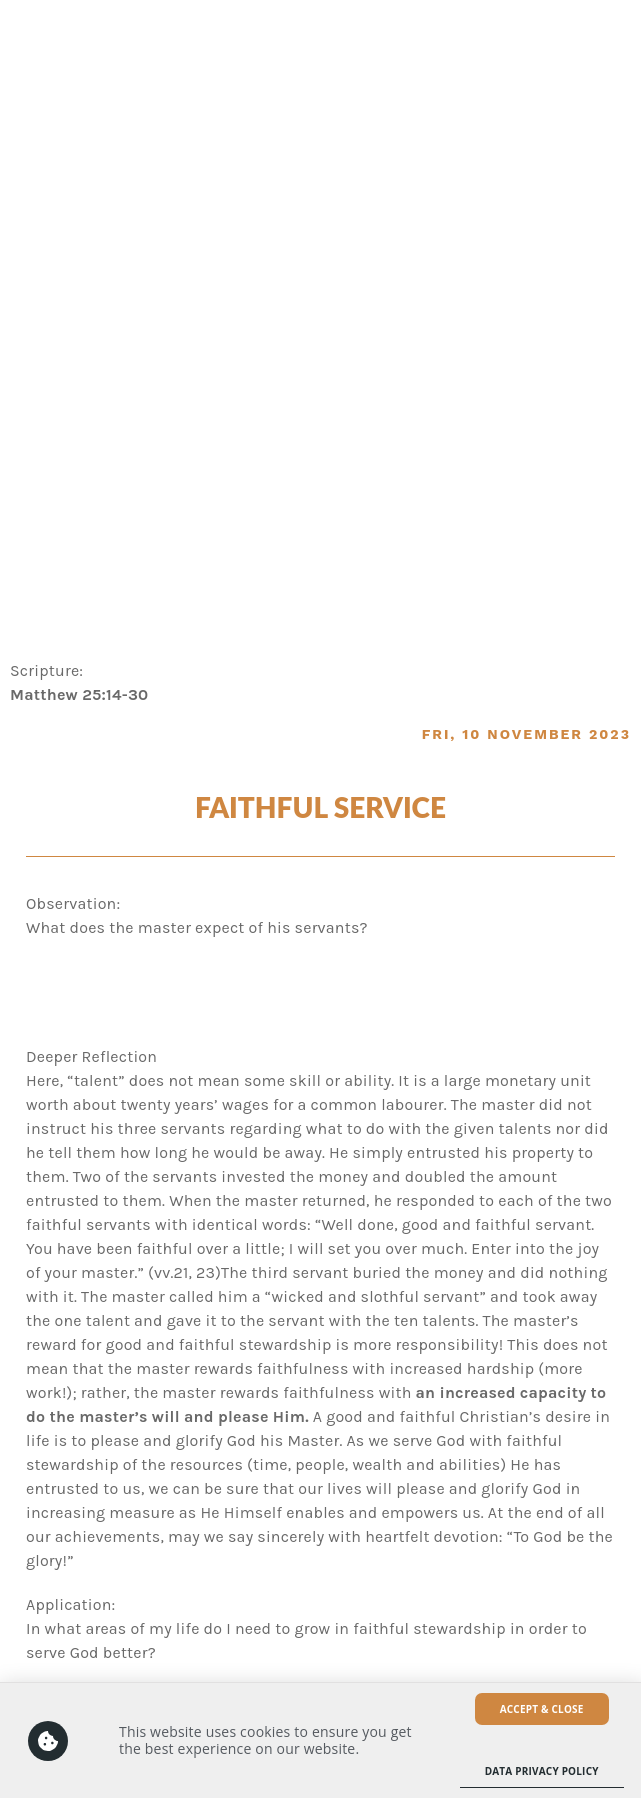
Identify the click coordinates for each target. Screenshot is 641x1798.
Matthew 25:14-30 (79, 694)
